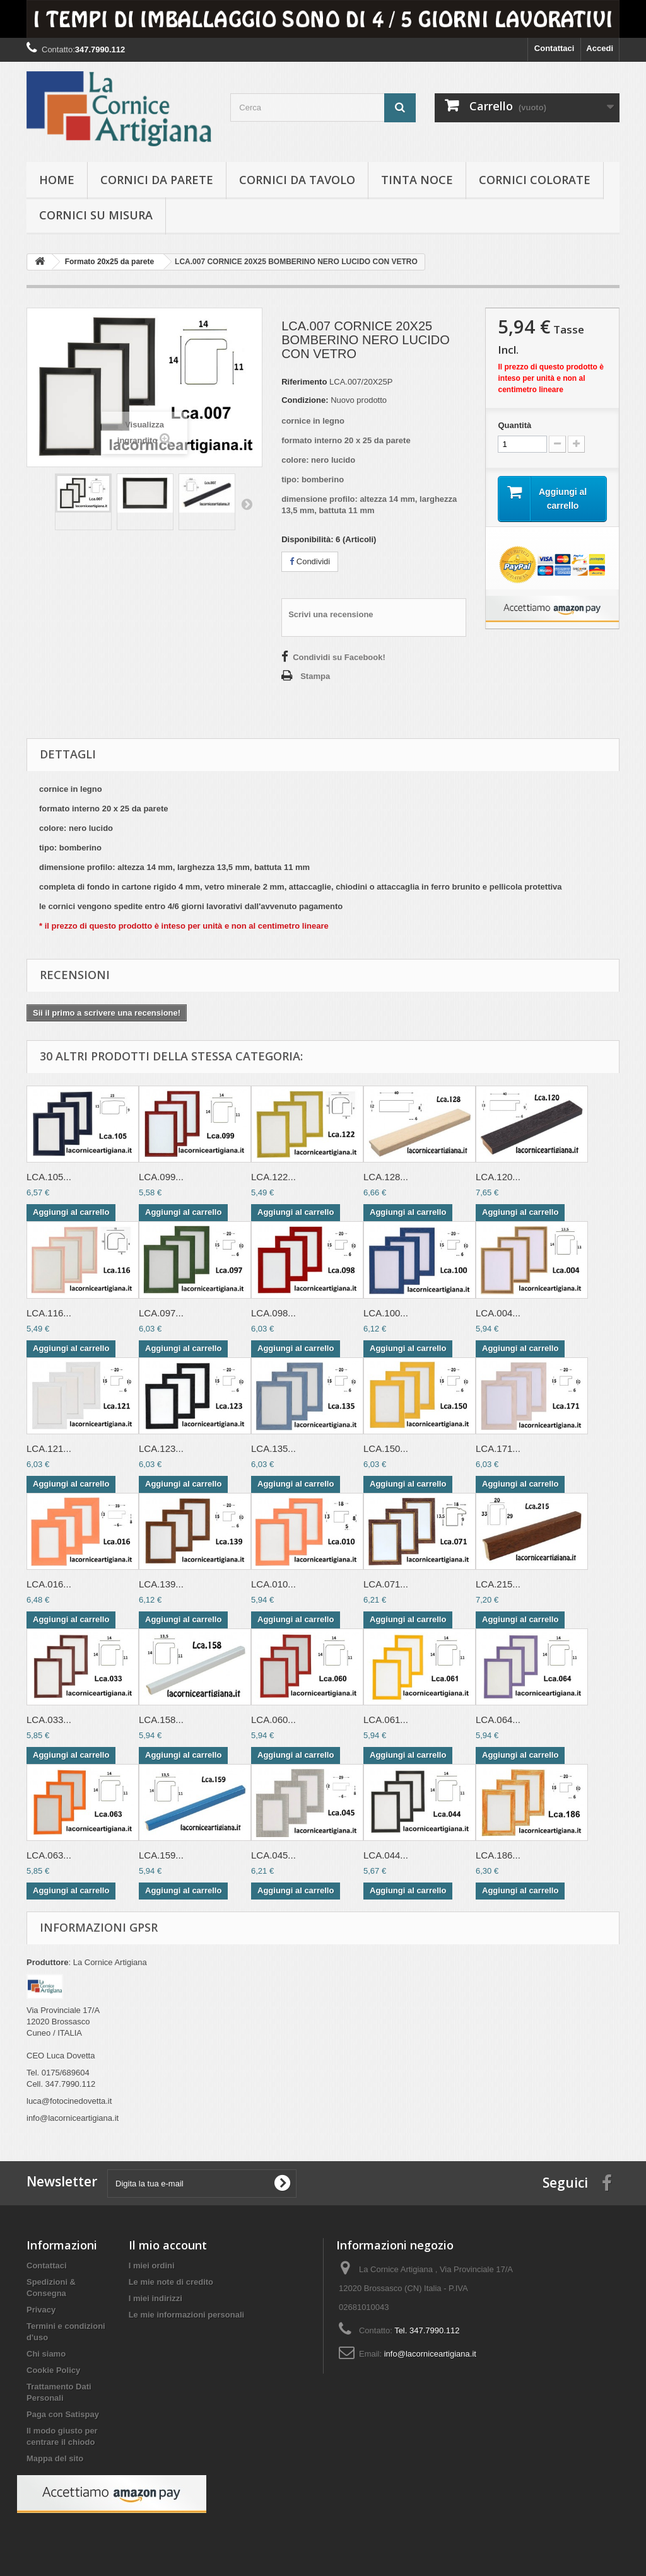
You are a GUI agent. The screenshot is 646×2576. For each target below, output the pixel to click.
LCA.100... (385, 1313)
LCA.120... (498, 1176)
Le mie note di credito (171, 2282)
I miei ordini (152, 2265)
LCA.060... (273, 1719)
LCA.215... (498, 1584)
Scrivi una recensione (330, 614)
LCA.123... (161, 1448)
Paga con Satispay (62, 2414)
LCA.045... (273, 1855)
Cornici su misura (96, 215)
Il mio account (168, 2245)
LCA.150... (385, 1448)
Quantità (514, 425)
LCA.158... (161, 1719)
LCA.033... (48, 1719)
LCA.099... (161, 1176)
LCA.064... (498, 1719)
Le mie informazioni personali (186, 2314)
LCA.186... (498, 1855)
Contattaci (554, 48)
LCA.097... (161, 1313)
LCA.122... (273, 1176)
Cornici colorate (534, 179)
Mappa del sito (54, 2458)
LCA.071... (385, 1584)
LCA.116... (48, 1313)
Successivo (246, 503)
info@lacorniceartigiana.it (430, 2353)
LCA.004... (498, 1313)
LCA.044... (385, 1855)
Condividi (310, 561)
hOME (56, 179)
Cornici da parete (156, 179)
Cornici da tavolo (297, 179)
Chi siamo (46, 2353)
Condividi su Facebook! (339, 657)
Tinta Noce (417, 179)
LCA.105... (48, 1176)
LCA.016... (48, 1584)
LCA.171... (498, 1448)
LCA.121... (48, 1448)
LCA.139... (161, 1584)
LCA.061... (385, 1719)
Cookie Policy (53, 2370)
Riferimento (304, 381)
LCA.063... (48, 1855)
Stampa (315, 676)
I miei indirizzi (155, 2298)
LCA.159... (161, 1855)
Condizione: (304, 400)
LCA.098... (273, 1313)
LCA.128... (385, 1176)
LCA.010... (273, 1584)
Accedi (599, 48)
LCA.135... (273, 1448)
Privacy (41, 2309)
